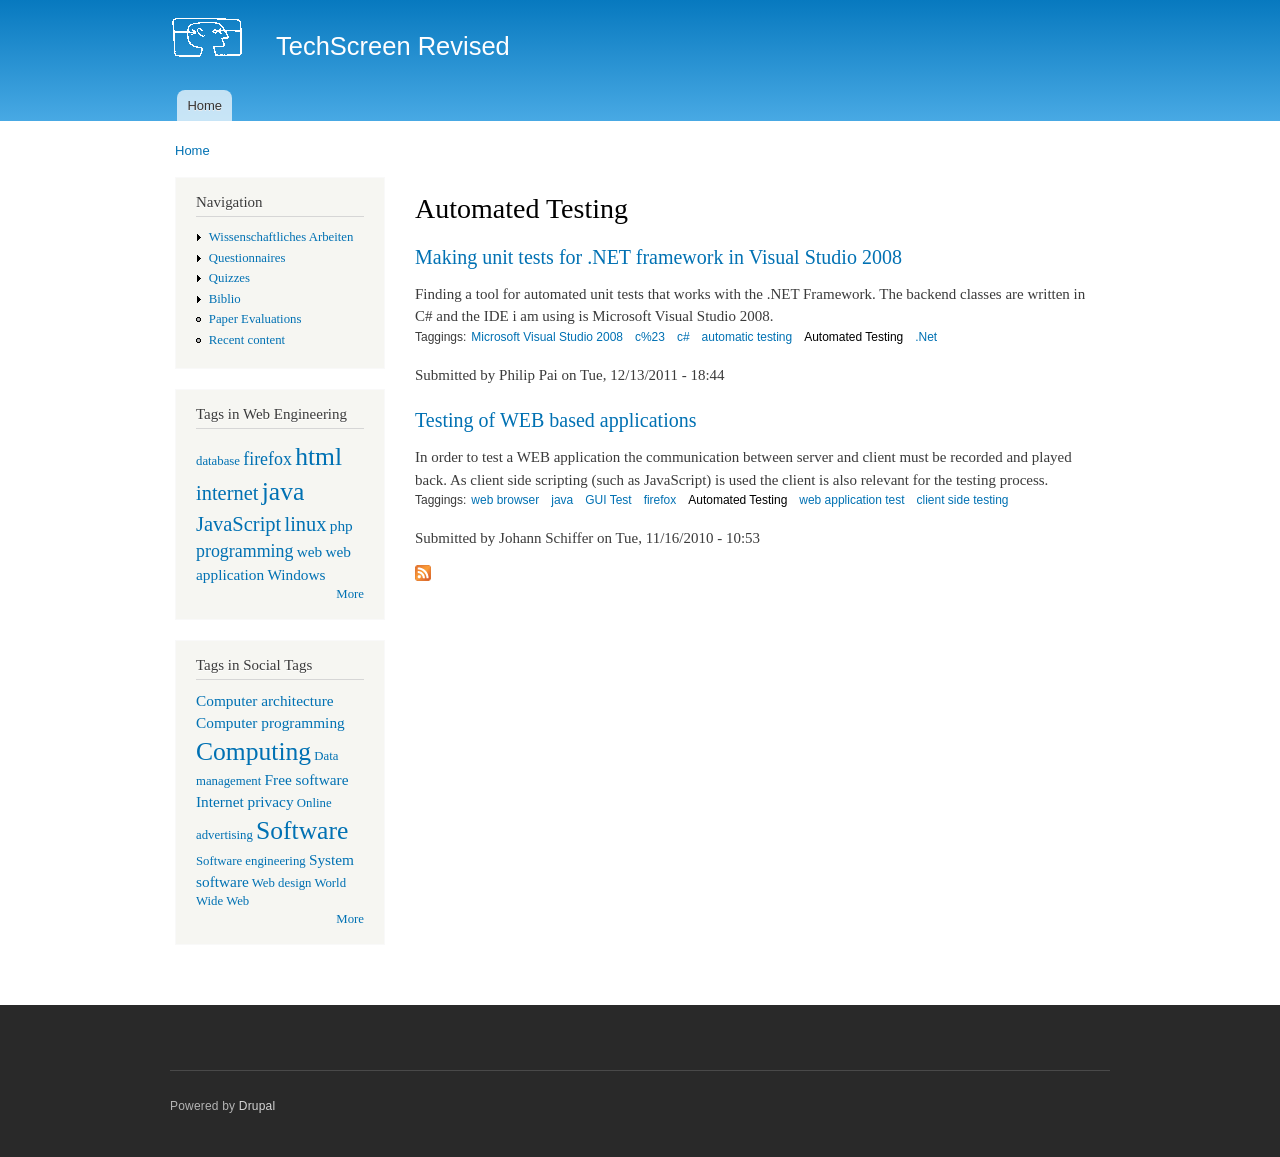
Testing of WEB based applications (556, 420)
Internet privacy (245, 801)
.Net (926, 337)
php (341, 525)
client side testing (963, 500)
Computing (253, 751)
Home (204, 105)
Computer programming (270, 722)
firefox (267, 459)
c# (683, 337)
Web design (282, 883)
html (318, 456)
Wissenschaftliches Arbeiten (281, 237)
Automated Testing (853, 337)
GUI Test (608, 500)
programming (244, 551)
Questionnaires (247, 258)
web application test (851, 500)
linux (305, 524)
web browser (505, 500)
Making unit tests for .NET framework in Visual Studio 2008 (658, 257)
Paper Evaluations (255, 319)
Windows (296, 574)
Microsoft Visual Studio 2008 (547, 337)
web (310, 551)
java (283, 491)
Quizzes (229, 278)
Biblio (225, 299)
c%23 (650, 337)
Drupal (257, 1106)
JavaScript (238, 524)
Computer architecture (265, 700)
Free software (307, 779)
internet (227, 493)
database (218, 461)
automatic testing (747, 337)
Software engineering (251, 861)
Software (302, 830)
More (350, 594)
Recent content (247, 340)
